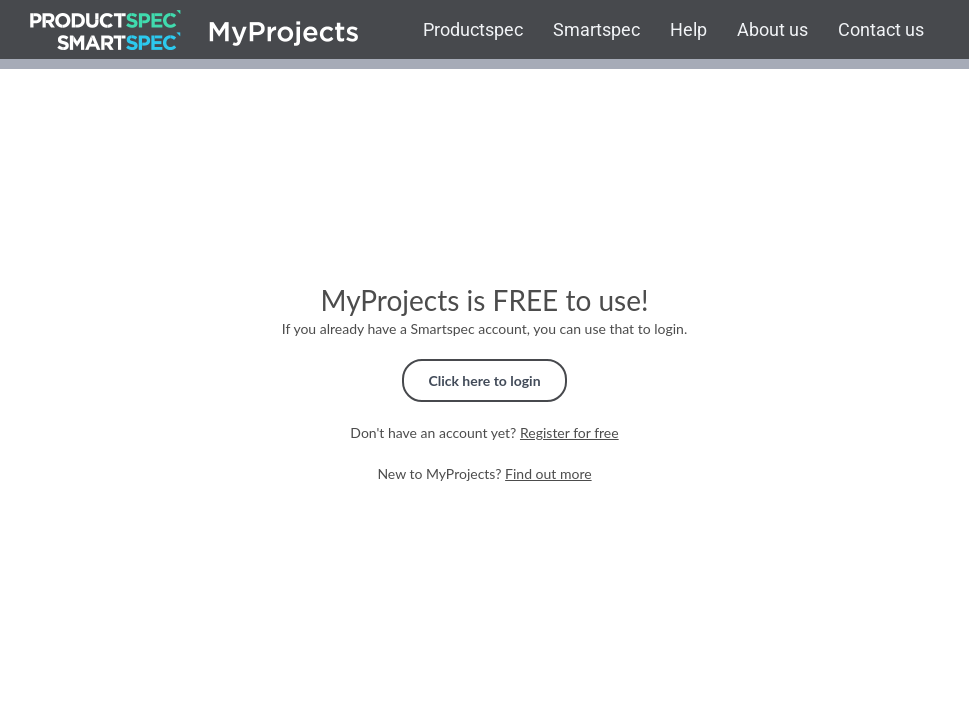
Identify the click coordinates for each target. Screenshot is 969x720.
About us (772, 29)
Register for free (569, 432)
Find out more (548, 473)
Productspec (473, 29)
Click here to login (484, 380)
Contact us (881, 29)
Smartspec (596, 29)
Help (688, 29)
